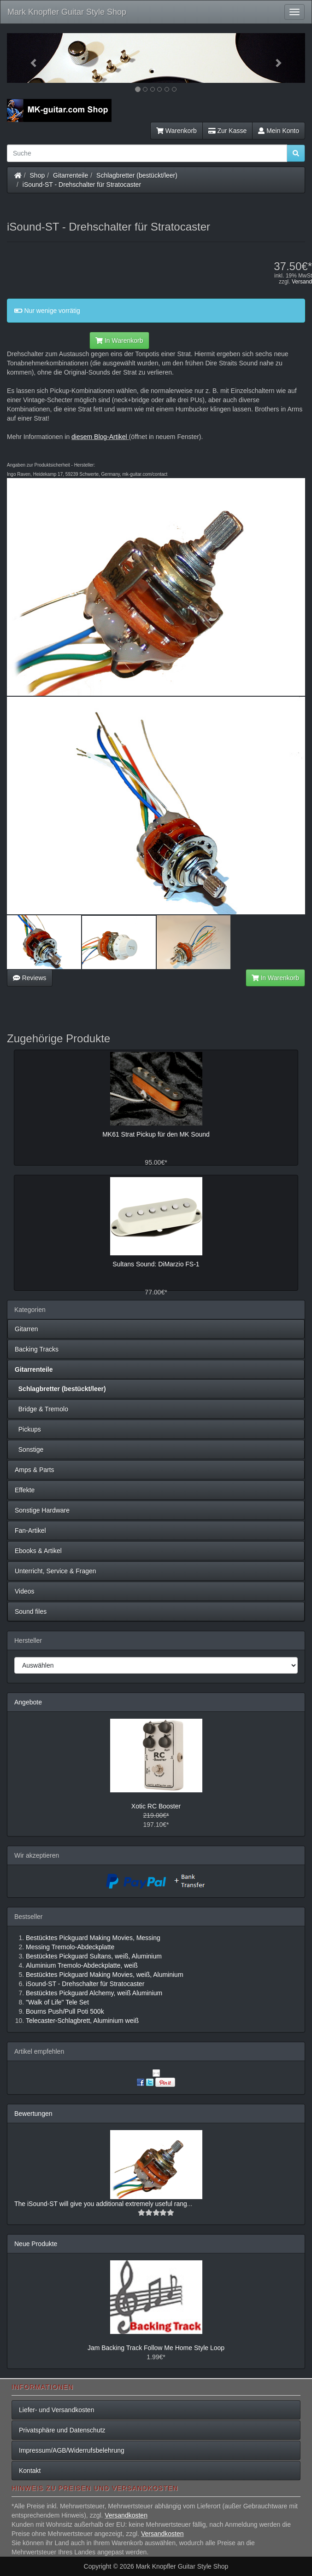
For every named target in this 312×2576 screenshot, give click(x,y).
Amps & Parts (34, 1469)
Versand (302, 281)
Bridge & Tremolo (41, 1409)
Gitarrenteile (70, 175)
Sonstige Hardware (42, 1510)
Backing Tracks (37, 1349)
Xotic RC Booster (156, 1806)
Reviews (30, 978)
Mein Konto (278, 130)
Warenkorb (176, 130)
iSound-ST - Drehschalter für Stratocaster (82, 184)
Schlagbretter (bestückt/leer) (136, 175)
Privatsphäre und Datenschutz (62, 2430)
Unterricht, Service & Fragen (55, 1571)
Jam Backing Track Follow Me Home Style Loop (156, 2347)
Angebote (28, 1702)
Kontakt (30, 2470)
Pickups (28, 1429)
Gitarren (26, 1329)
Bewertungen (33, 2113)
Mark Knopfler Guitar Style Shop (66, 12)
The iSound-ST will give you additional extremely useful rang (100, 2203)
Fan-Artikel (30, 1530)
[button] (29, 58)
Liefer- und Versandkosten (56, 2410)
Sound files (31, 1611)
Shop (37, 175)
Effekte (25, 1490)
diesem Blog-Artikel (99, 436)
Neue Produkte (35, 2243)
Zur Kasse (227, 130)
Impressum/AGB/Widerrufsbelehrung (71, 2450)
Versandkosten (126, 2515)
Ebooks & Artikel (38, 1550)
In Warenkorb (119, 340)
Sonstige (29, 1449)
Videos (25, 1591)
